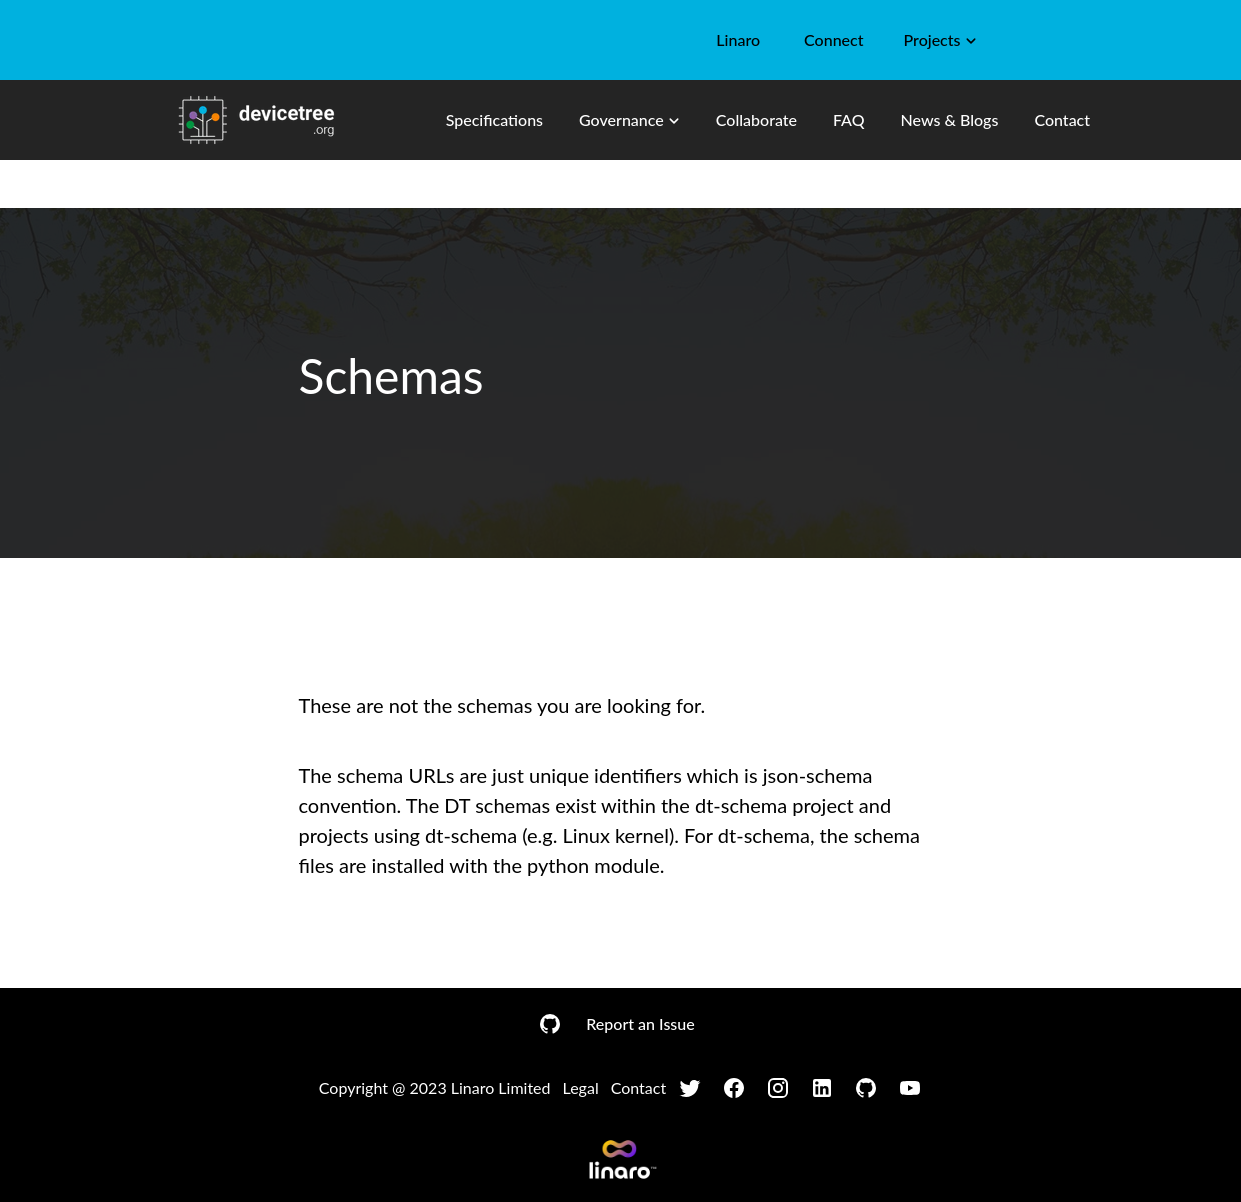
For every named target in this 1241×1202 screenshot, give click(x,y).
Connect (833, 39)
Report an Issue (640, 1023)
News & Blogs (950, 119)
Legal (581, 1087)
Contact (1062, 119)
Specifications (494, 119)
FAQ (849, 119)
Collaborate (756, 119)
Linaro (738, 39)
